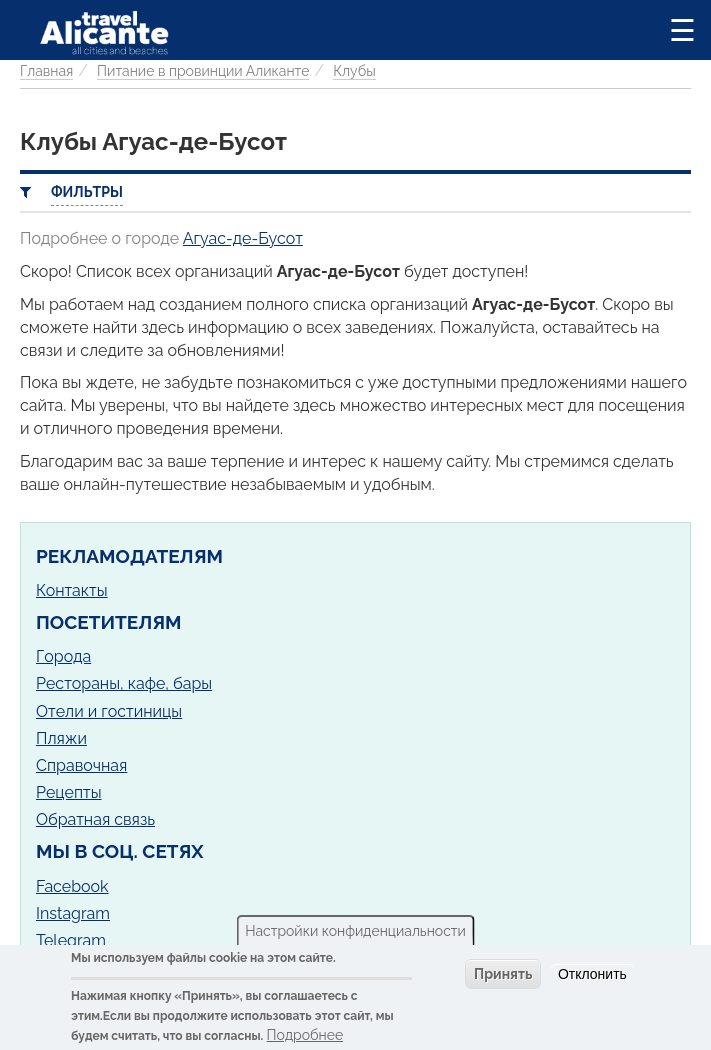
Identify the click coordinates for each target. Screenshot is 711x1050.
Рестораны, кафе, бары (124, 683)
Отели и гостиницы (109, 711)
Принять (503, 974)
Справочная (81, 765)
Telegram (71, 940)
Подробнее (305, 1035)
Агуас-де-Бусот (243, 238)
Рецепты (69, 792)
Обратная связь (95, 819)
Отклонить (592, 974)
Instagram (73, 913)
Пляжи (61, 738)
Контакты (72, 590)
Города (63, 656)
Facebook (72, 886)
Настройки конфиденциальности (355, 931)
